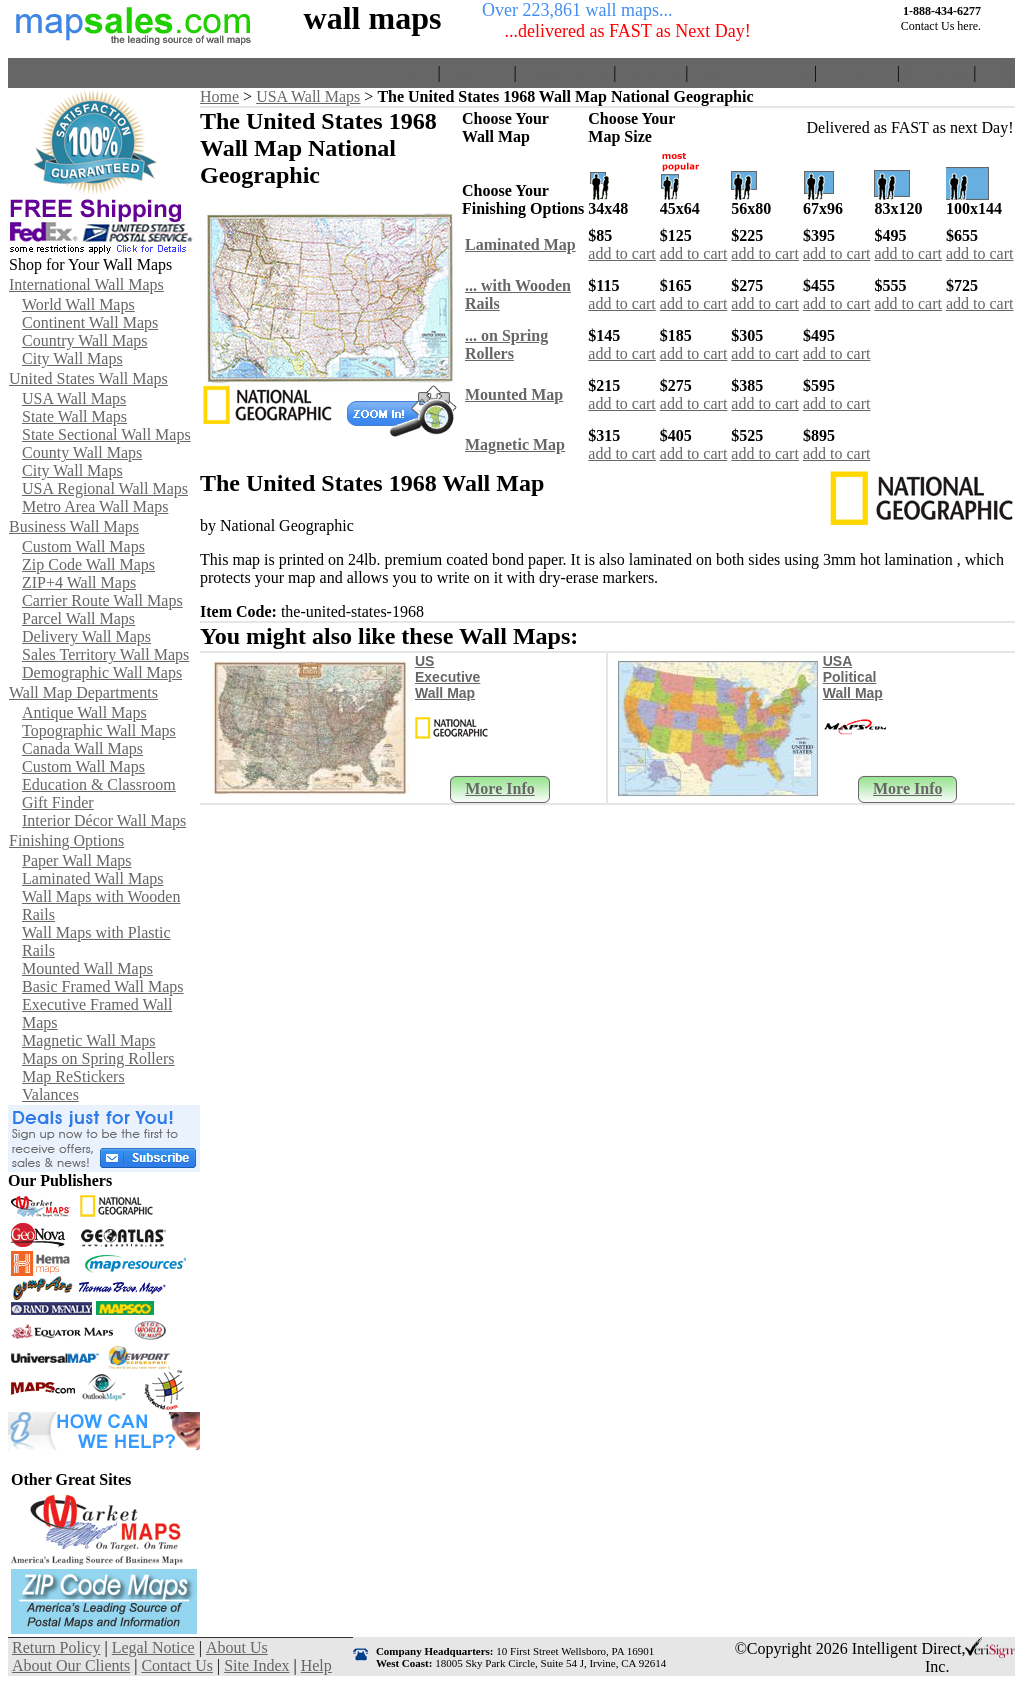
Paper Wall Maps (77, 860)
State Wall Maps (74, 416)
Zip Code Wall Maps (88, 564)
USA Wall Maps (74, 398)
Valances (50, 1094)
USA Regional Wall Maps (105, 488)
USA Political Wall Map (853, 677)
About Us (651, 72)
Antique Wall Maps (84, 712)
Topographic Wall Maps (99, 730)
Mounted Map (514, 394)
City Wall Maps (72, 358)
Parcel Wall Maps (78, 618)
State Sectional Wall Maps (106, 434)
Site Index (936, 72)
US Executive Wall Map (447, 677)
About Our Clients (751, 72)
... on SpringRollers (506, 344)
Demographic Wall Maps (102, 672)
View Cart (476, 72)
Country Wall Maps (85, 340)
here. (969, 26)
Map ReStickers (73, 1076)
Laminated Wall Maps (93, 878)
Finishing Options (66, 840)
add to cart (622, 253)
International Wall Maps (86, 284)
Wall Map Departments (83, 692)
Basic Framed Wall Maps (103, 986)
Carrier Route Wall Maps (102, 600)
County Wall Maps (82, 452)
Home (413, 72)
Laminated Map (520, 244)
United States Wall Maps (88, 378)
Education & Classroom (99, 784)
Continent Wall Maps (90, 322)
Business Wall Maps (74, 526)
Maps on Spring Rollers (98, 1058)
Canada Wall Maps (82, 748)
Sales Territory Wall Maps (105, 654)
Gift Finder (58, 802)
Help (995, 72)
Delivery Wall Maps (86, 636)
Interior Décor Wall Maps (104, 820)
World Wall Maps (78, 304)
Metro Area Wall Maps (95, 506)
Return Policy (565, 72)
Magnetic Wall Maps (89, 1040)
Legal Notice (153, 1647)
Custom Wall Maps (83, 546)
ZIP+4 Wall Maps (79, 582)
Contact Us (857, 72)
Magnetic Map (515, 444)
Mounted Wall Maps (87, 968)
